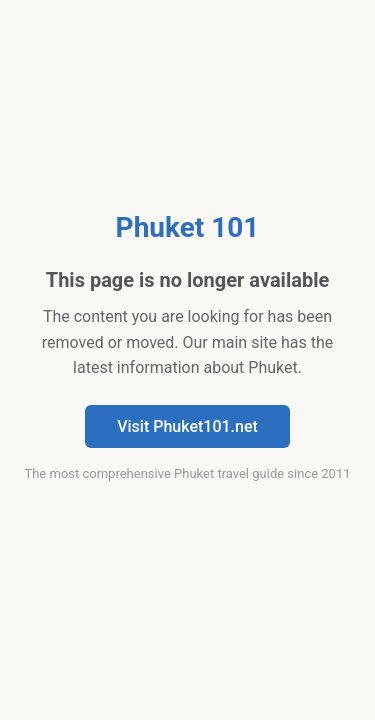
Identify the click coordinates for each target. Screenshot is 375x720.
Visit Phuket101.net (187, 426)
